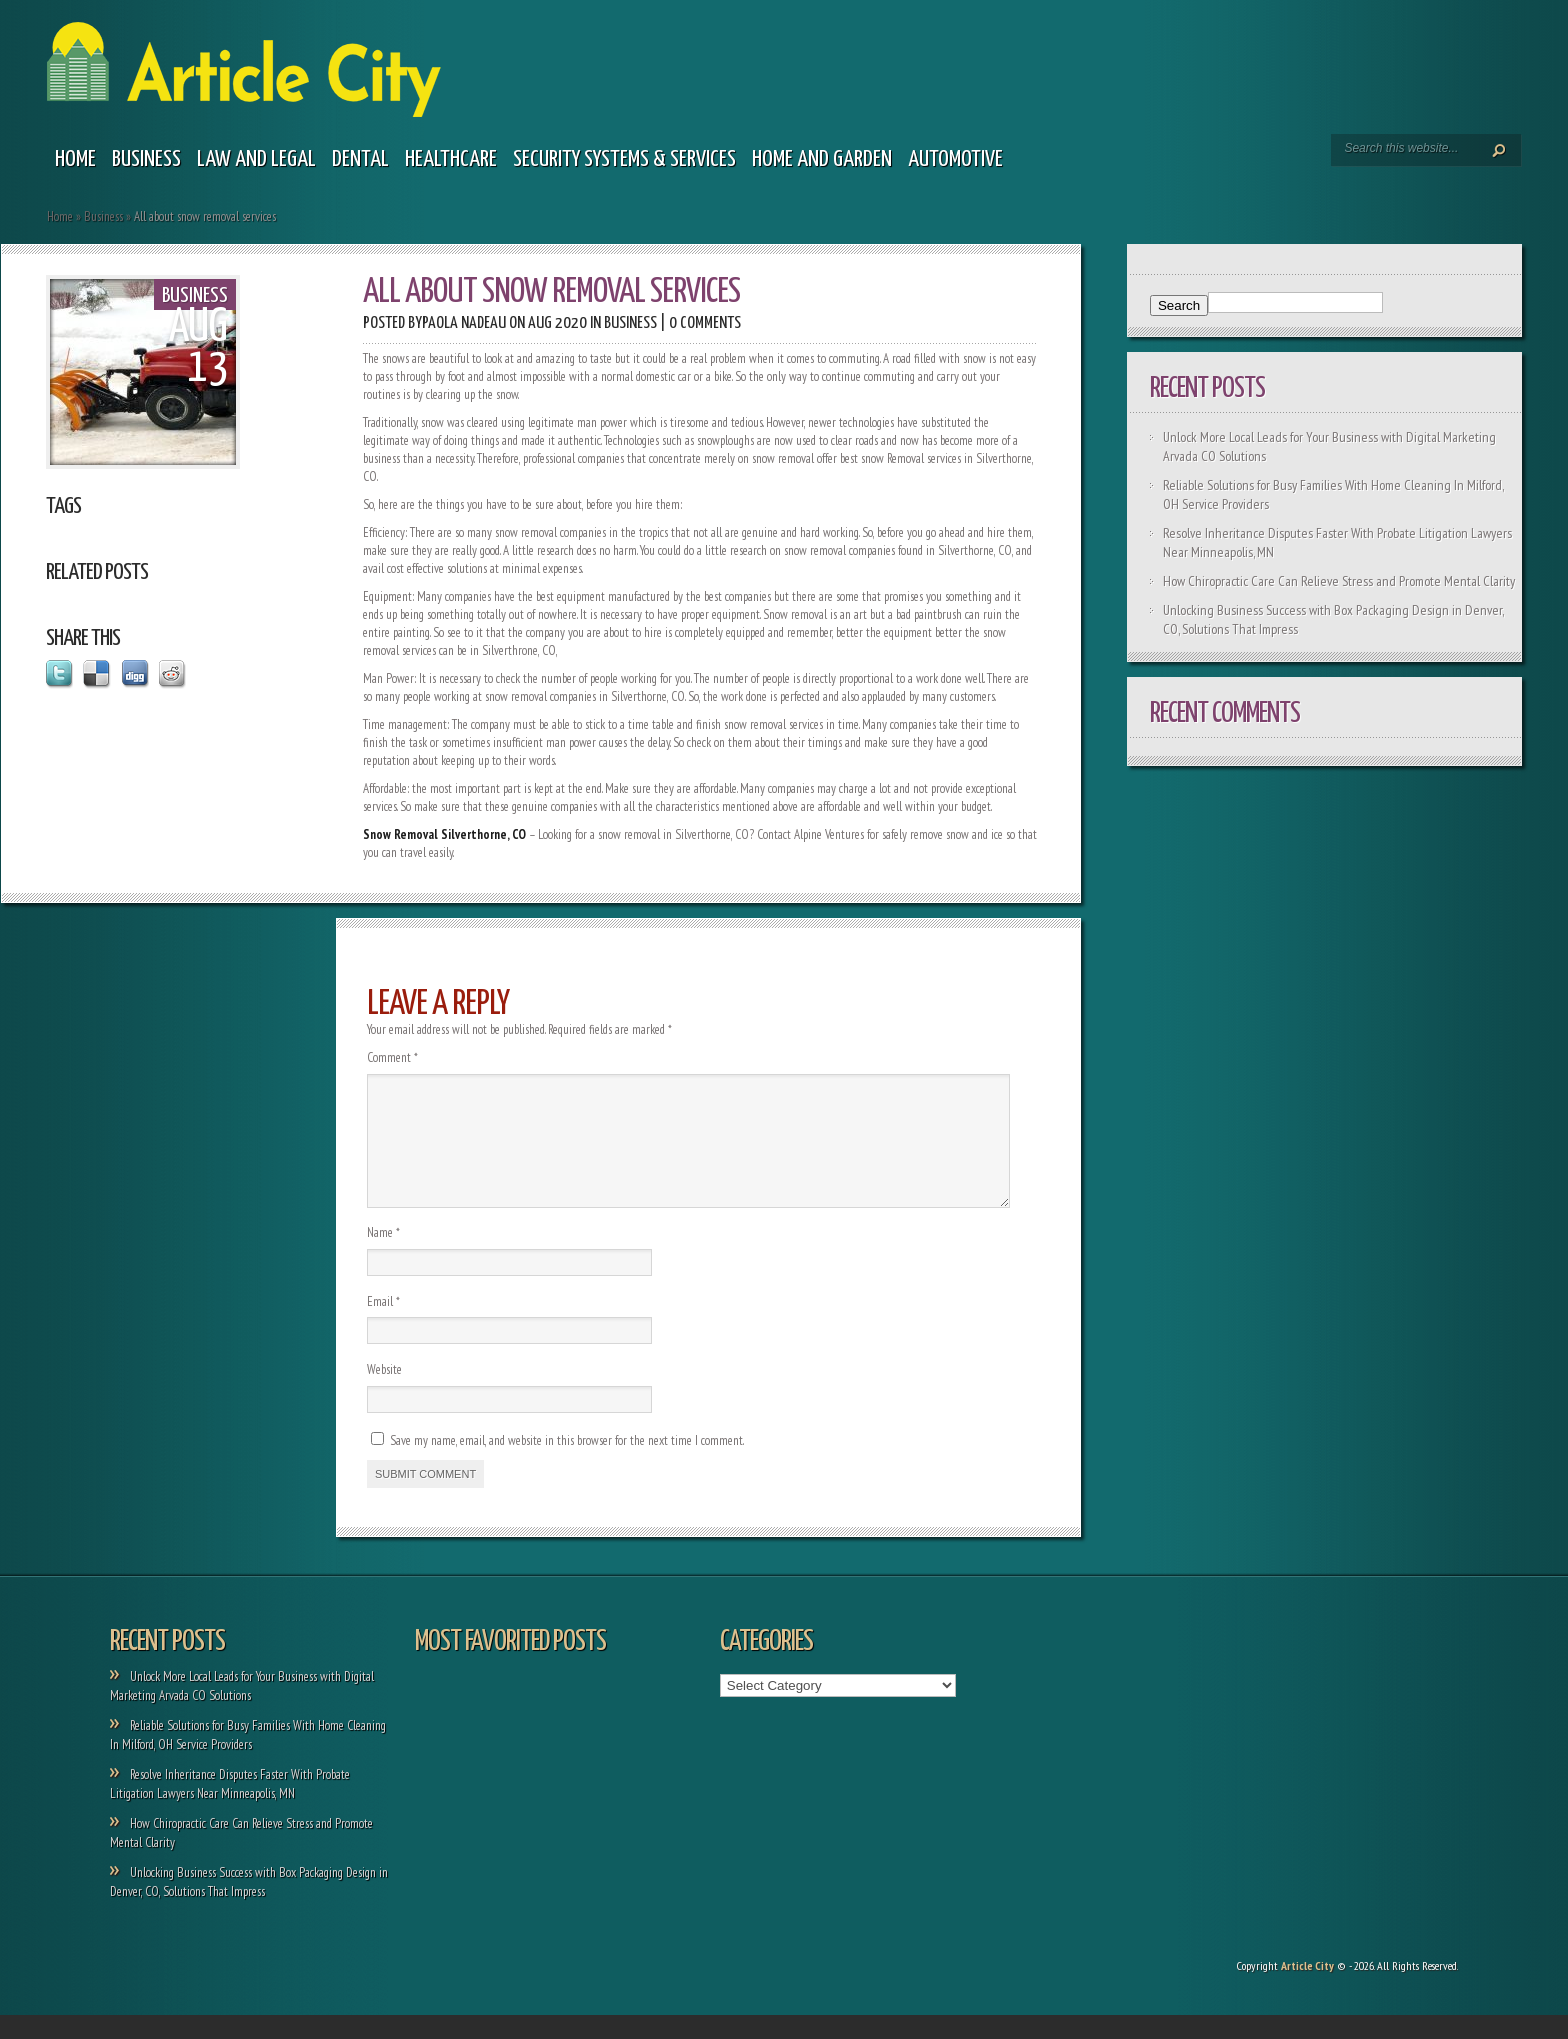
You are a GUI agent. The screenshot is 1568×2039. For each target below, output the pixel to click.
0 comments (705, 323)
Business (146, 159)
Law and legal (256, 159)
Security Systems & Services (624, 159)
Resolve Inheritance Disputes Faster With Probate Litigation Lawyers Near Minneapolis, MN (230, 1808)
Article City (1307, 1989)
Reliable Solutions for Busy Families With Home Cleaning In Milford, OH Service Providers (248, 1759)
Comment (392, 1057)
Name (383, 1256)
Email (383, 1325)
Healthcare (451, 159)
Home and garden (822, 159)
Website (384, 1393)
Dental (360, 159)
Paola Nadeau (464, 323)
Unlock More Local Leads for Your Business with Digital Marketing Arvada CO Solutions (242, 1710)
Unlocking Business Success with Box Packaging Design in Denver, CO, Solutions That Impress (249, 1906)
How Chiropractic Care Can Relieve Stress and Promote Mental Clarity (1339, 581)
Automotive (955, 159)
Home (75, 159)
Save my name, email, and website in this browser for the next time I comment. (567, 1464)
